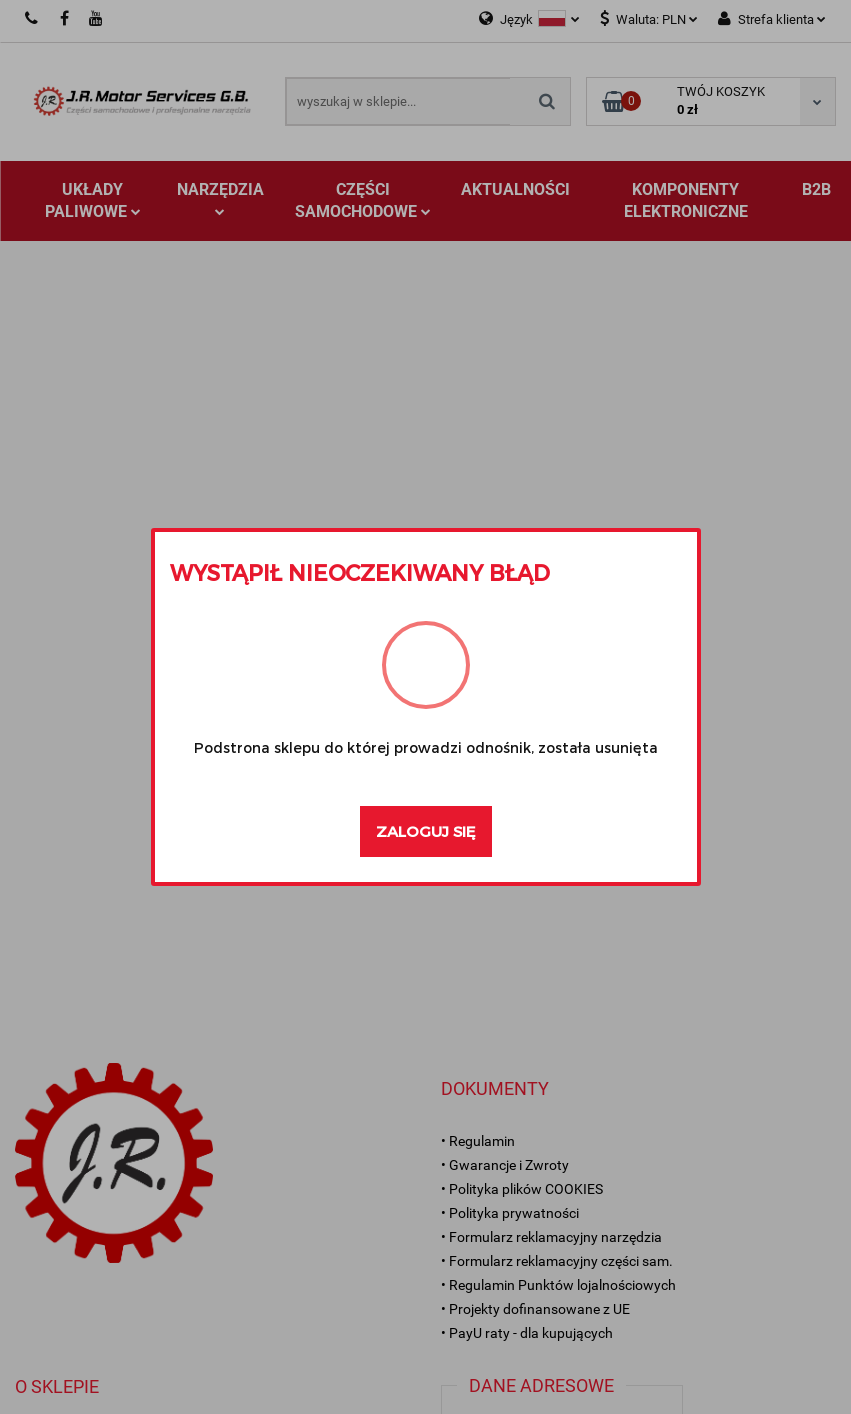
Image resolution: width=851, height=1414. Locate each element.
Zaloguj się (426, 831)
